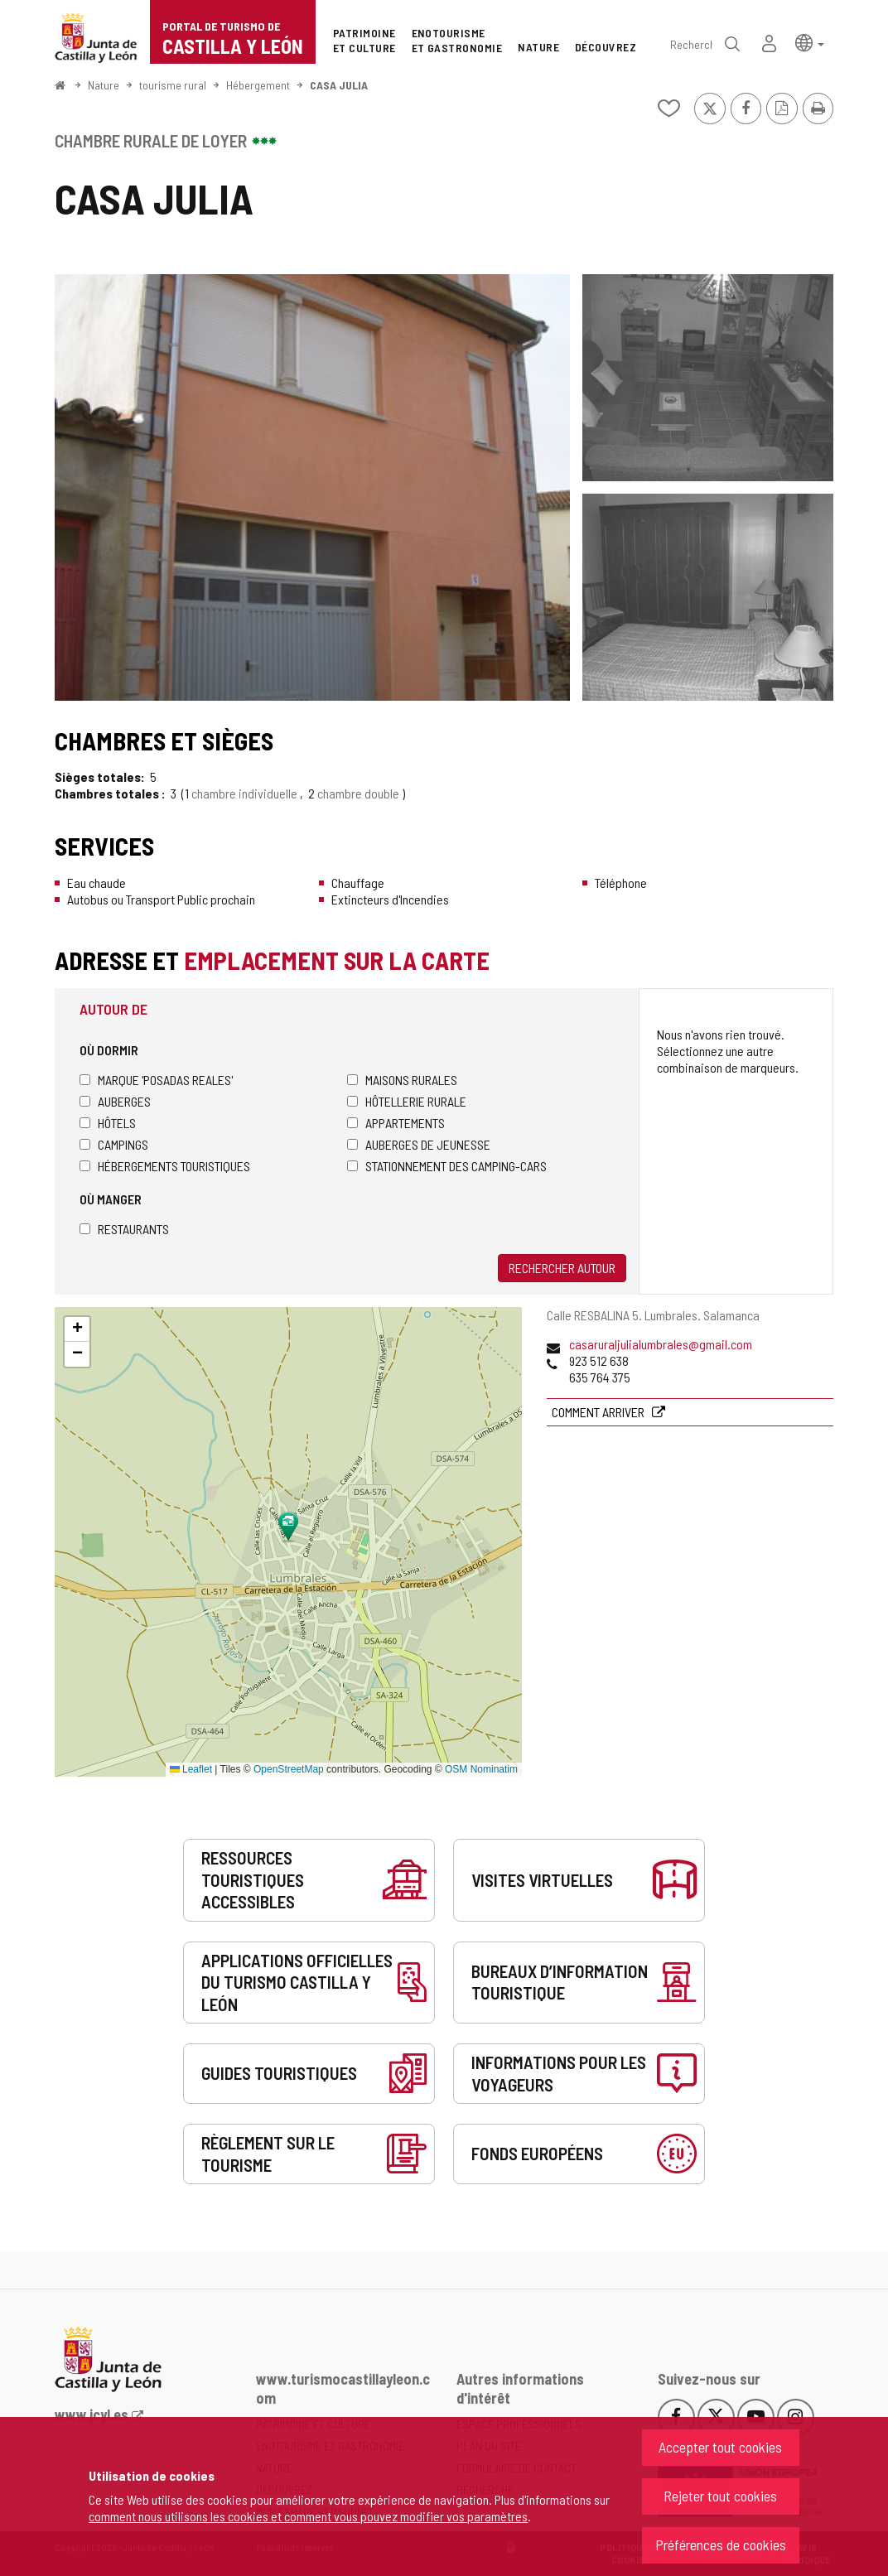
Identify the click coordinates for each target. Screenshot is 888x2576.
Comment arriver (599, 1412)
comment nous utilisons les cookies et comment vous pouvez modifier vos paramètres (308, 2516)
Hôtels (108, 1123)
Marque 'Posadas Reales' (156, 1080)
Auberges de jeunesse (418, 1144)
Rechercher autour (562, 1268)
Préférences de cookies (720, 2544)
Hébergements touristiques (165, 1166)
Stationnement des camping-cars (447, 1166)
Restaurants (124, 1229)
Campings (114, 1144)
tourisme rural (172, 85)
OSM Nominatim (481, 1769)
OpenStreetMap (288, 1769)
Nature (103, 85)
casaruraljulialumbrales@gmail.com (660, 1344)
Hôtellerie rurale (406, 1101)
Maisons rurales (402, 1080)
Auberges (115, 1101)
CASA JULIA (339, 85)
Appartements (396, 1123)
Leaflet (191, 1769)
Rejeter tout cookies (720, 2496)
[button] (809, 41)
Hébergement (258, 85)
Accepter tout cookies (720, 2447)
